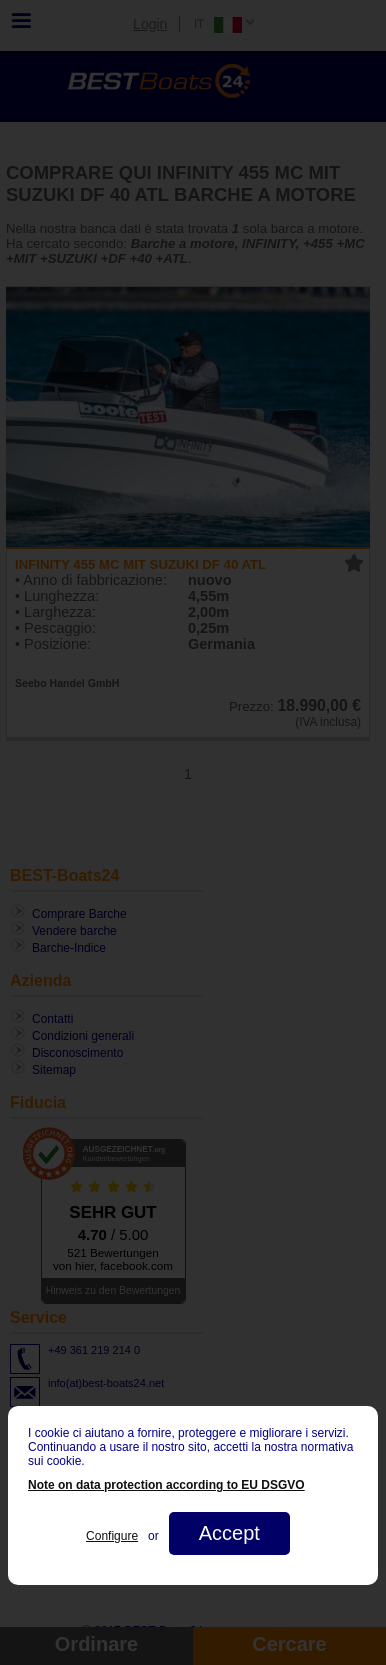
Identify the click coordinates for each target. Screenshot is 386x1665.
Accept (229, 1533)
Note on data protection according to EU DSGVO (166, 1485)
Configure (112, 1536)
